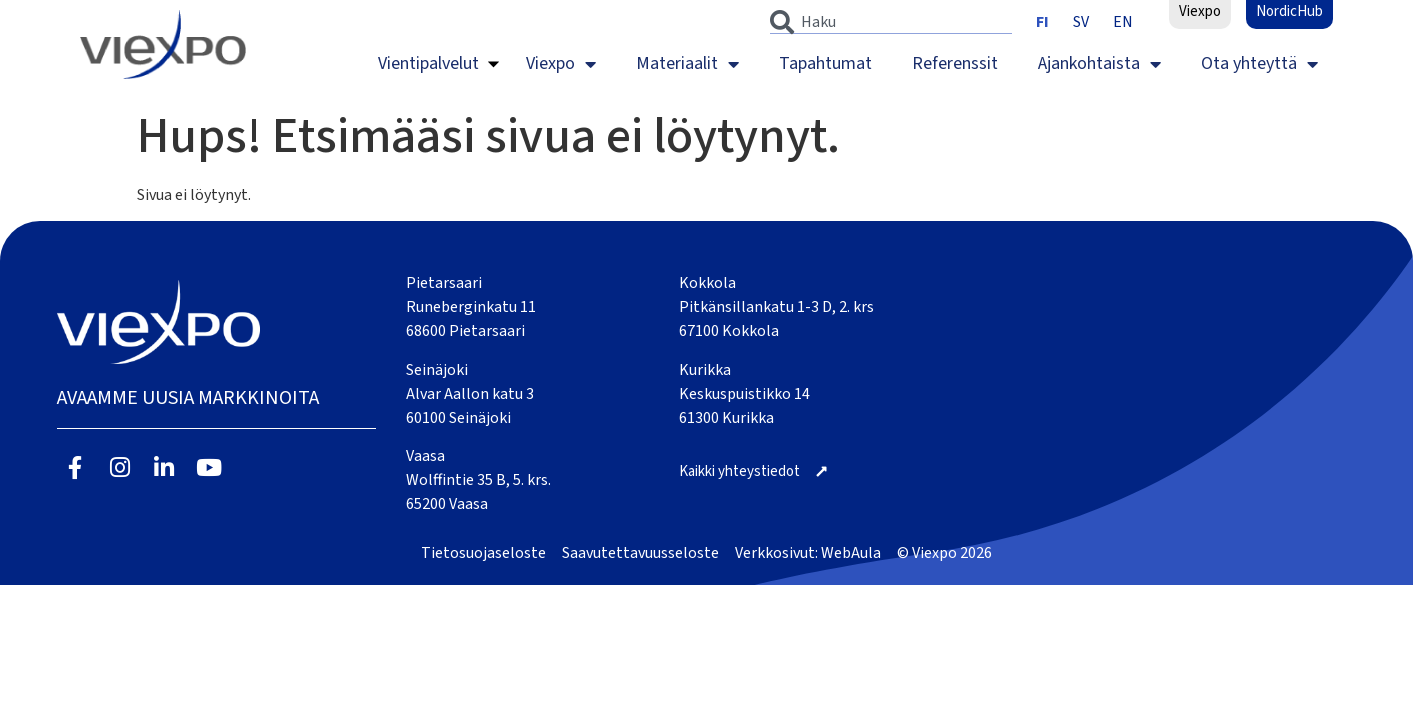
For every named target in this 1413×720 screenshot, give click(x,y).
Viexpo (561, 64)
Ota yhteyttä (1259, 64)
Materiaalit (687, 64)
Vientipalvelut (428, 63)
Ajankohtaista (1099, 64)
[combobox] (891, 22)
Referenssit (955, 63)
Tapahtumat (825, 63)
